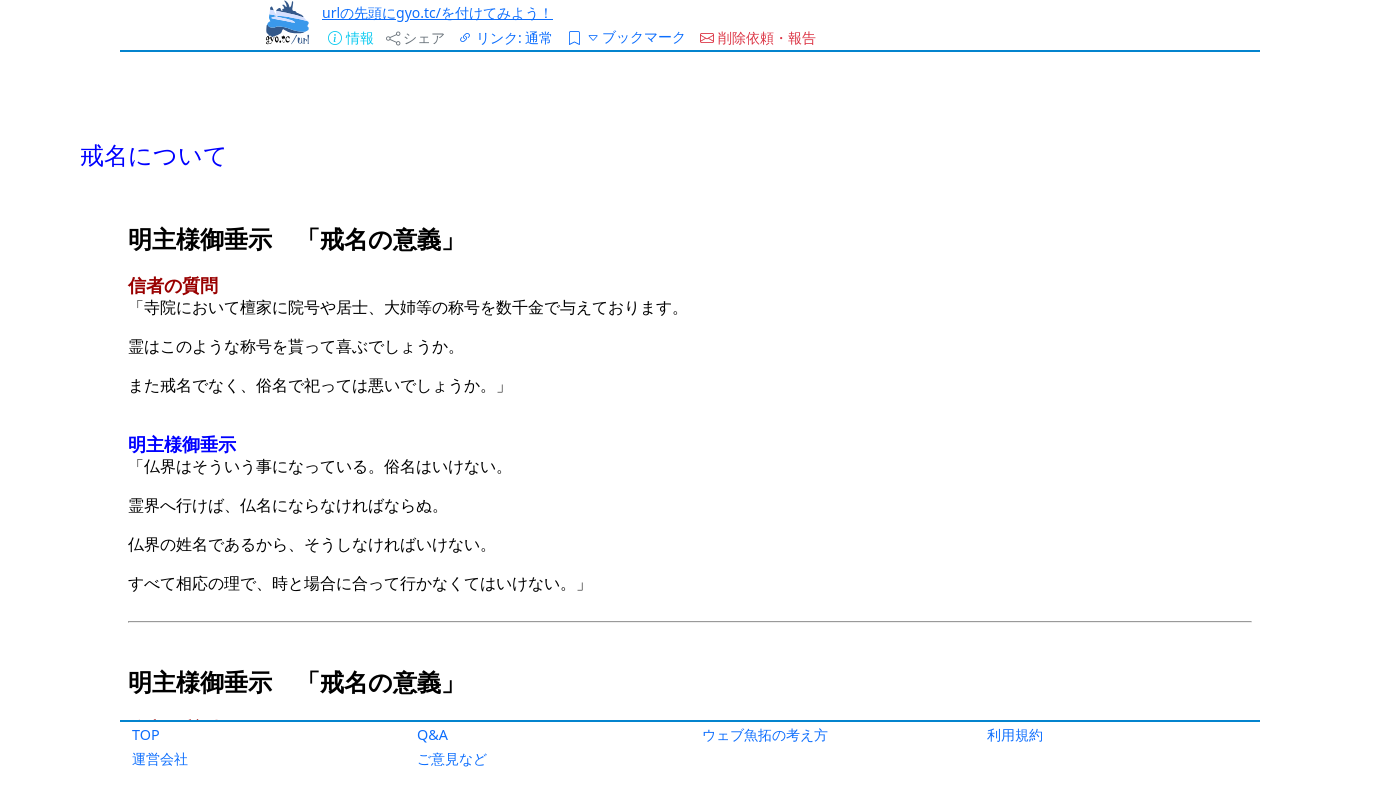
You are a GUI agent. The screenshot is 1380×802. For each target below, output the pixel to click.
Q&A (432, 734)
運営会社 (160, 758)
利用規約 (1015, 734)
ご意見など (452, 758)
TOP (146, 734)
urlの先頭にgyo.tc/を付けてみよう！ (437, 12)
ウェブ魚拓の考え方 (765, 734)
